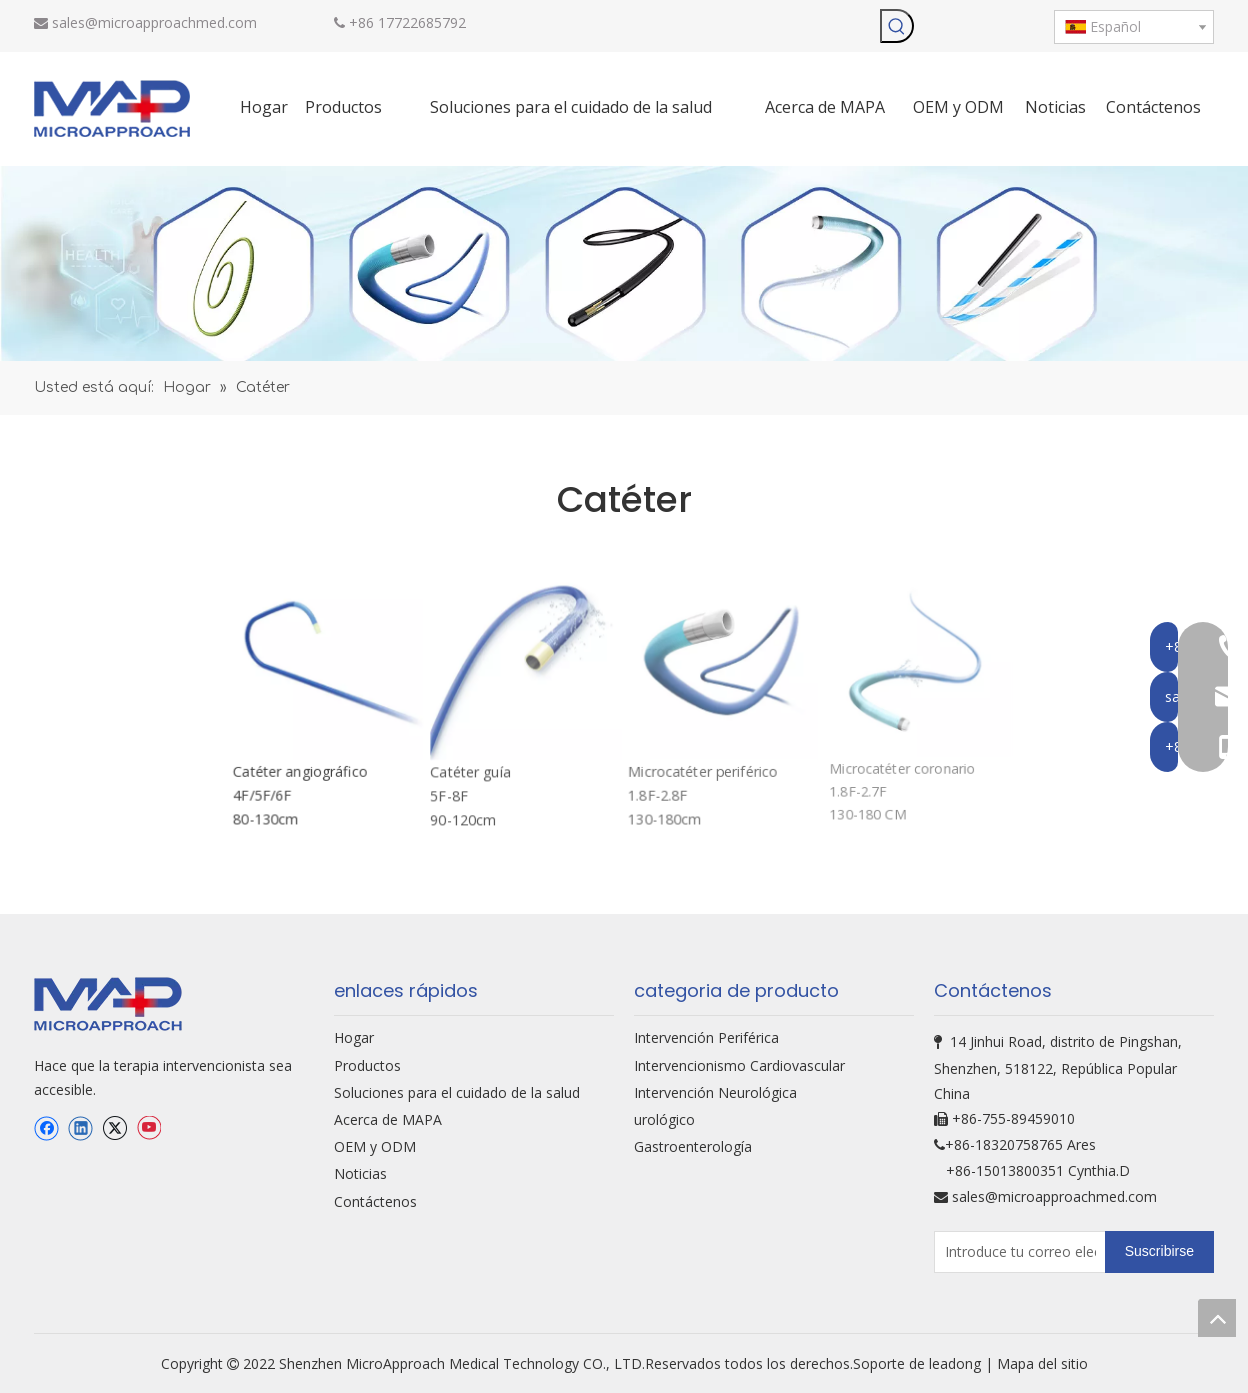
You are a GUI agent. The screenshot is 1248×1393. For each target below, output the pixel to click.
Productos (367, 1065)
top (1217, 1318)
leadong (957, 1363)
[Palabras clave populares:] (897, 26)
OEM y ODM (375, 1146)
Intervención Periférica (706, 1037)
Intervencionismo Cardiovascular (739, 1065)
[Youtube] (148, 1129)
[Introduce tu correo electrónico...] (1015, 1252)
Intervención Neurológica (715, 1092)
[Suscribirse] (1159, 1252)
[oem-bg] (624, 263)
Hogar (354, 1037)
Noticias (360, 1173)
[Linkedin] (80, 1129)
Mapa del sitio (1042, 1363)
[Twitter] (114, 1129)
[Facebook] (46, 1129)
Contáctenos (375, 1201)
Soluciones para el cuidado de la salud (457, 1092)
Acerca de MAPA (388, 1119)
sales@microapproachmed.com (154, 22)
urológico (664, 1119)
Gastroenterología (693, 1146)
